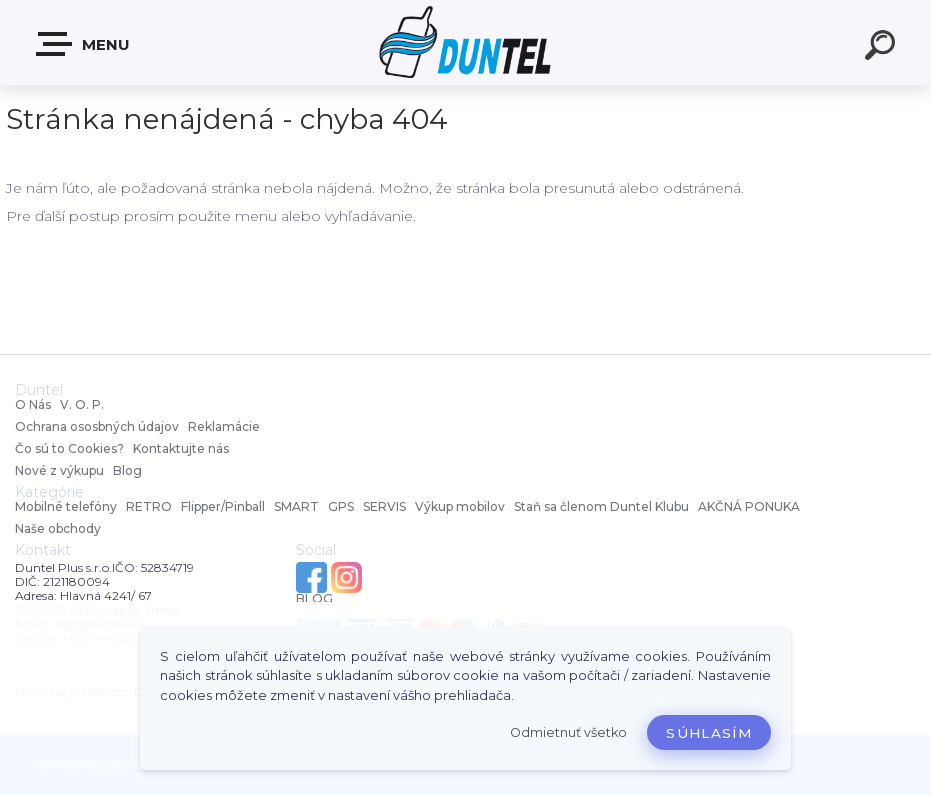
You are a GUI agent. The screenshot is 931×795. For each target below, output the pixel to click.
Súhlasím (709, 733)
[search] (883, 48)
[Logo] (465, 42)
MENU (84, 44)
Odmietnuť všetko (568, 732)
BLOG (314, 599)
